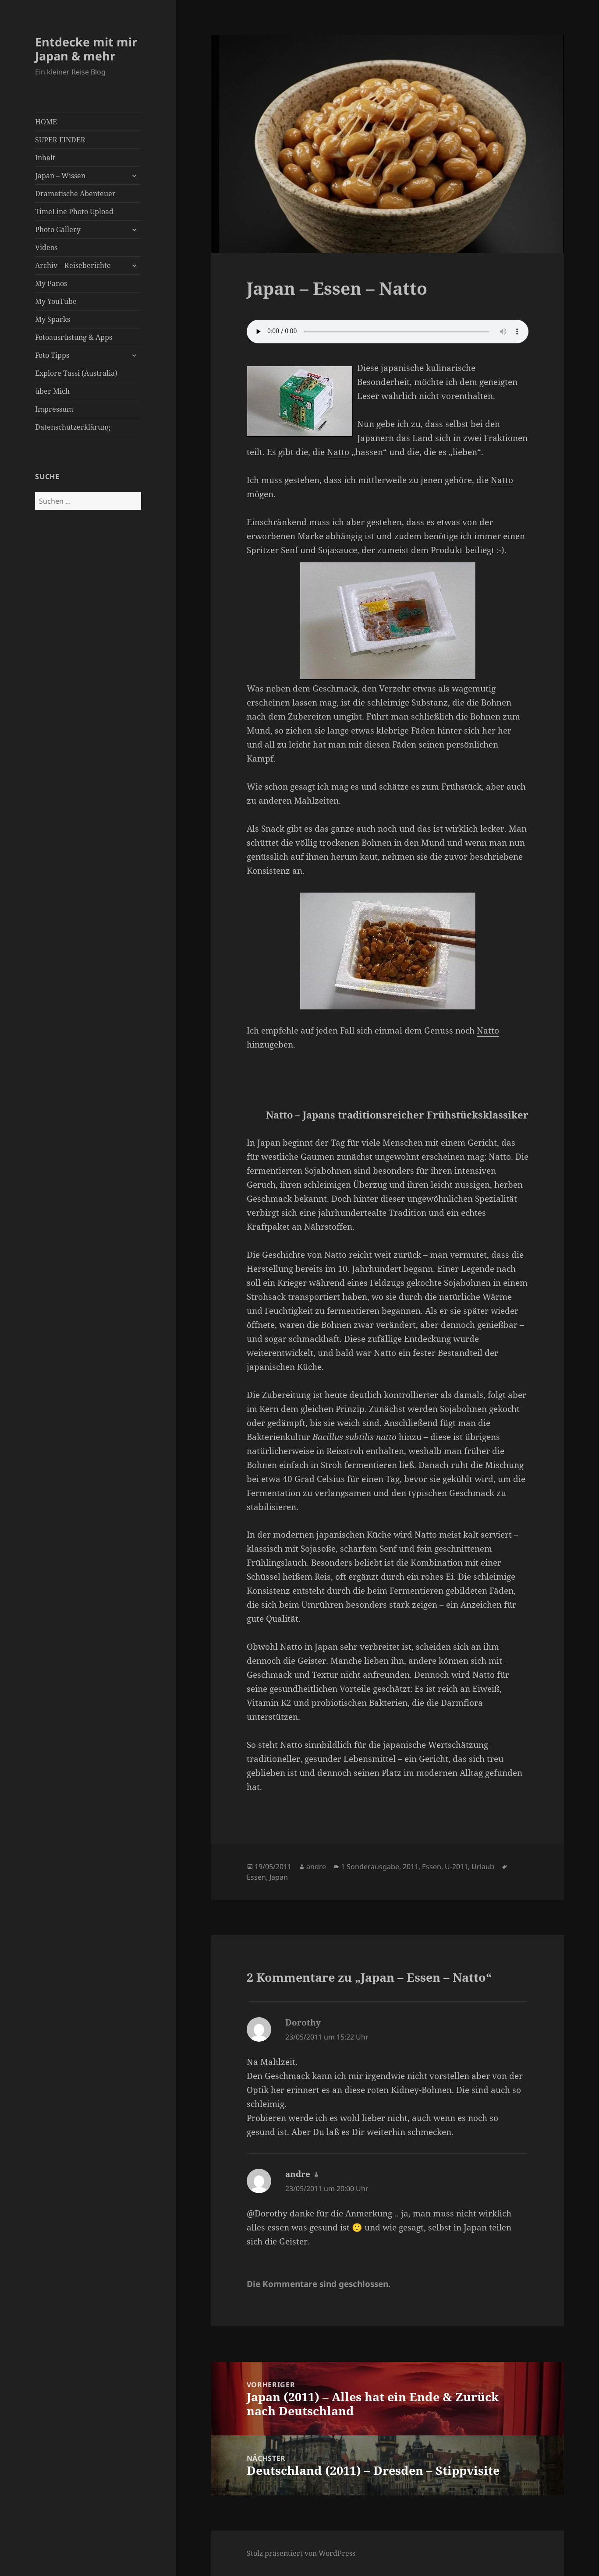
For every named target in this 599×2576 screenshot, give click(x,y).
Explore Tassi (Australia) (76, 373)
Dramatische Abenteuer (75, 193)
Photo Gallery (58, 229)
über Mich (52, 391)
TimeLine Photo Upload (74, 211)
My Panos (51, 283)
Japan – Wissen (60, 175)
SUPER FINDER (60, 140)
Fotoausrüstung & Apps (73, 337)
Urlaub (482, 1866)
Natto (338, 452)
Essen (431, 1866)
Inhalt (45, 157)
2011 (410, 1866)
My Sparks (52, 319)
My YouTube (56, 301)
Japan (278, 1877)
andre (316, 1866)
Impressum (54, 409)
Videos (46, 247)
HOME (46, 122)
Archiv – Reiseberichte (73, 265)
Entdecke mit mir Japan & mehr (86, 49)
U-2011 (456, 1866)
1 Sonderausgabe (370, 1866)
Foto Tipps (52, 355)
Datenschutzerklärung (72, 427)
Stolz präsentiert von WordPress (301, 2553)
